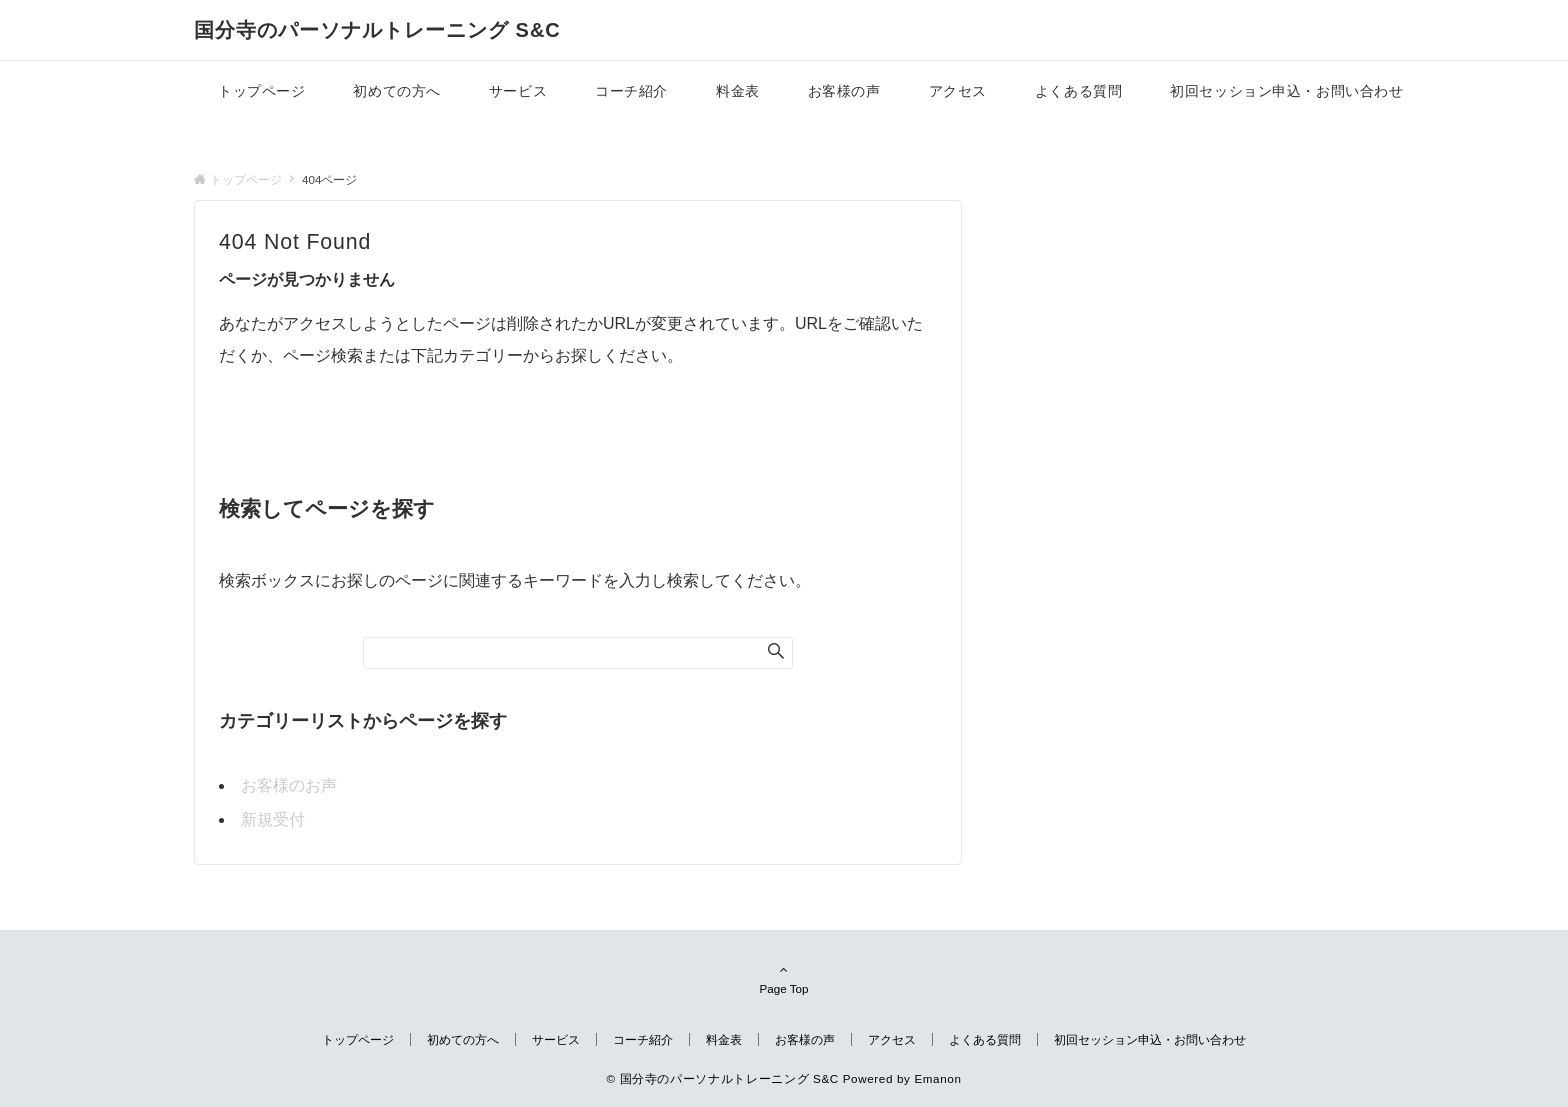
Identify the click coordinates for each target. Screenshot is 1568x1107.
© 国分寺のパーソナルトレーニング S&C (722, 1078)
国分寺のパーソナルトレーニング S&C (377, 30)
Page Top (784, 979)
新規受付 (273, 819)
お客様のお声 (289, 785)
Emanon (937, 1078)
